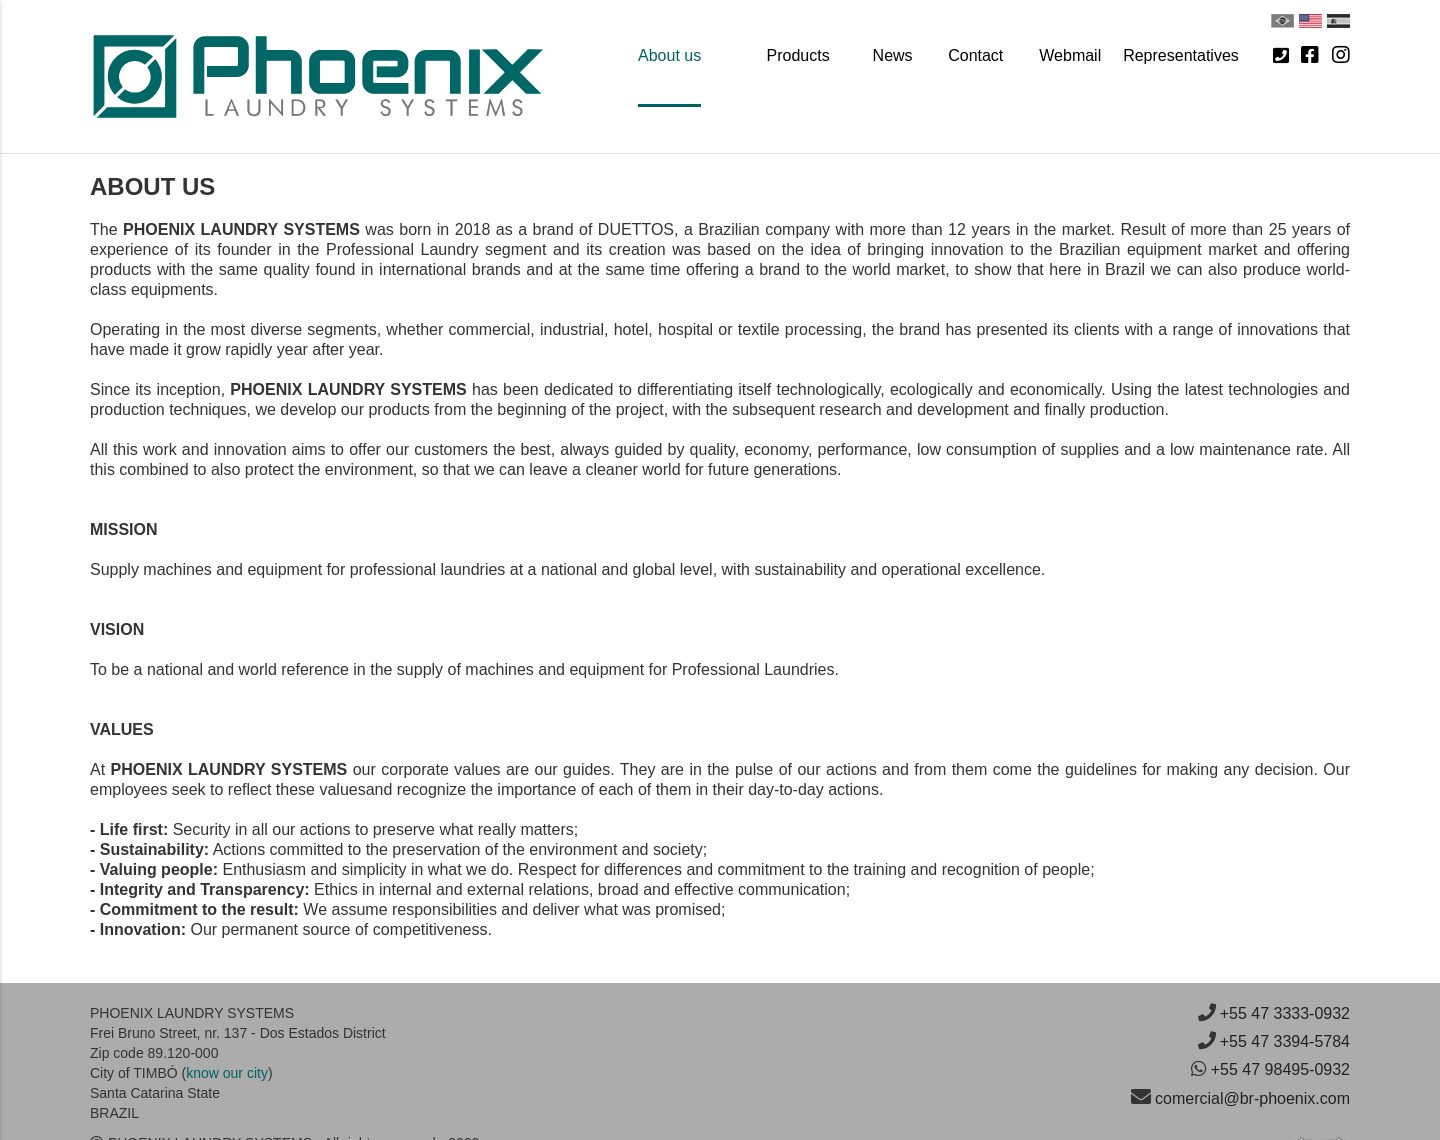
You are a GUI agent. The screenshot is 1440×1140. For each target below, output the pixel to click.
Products (798, 55)
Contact (975, 55)
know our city (227, 1073)
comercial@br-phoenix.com (1252, 1098)
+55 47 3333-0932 (1285, 1013)
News (893, 55)
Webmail (1070, 55)
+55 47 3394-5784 (1285, 1041)
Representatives (1181, 55)
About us (669, 55)
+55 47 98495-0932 (1280, 1069)
